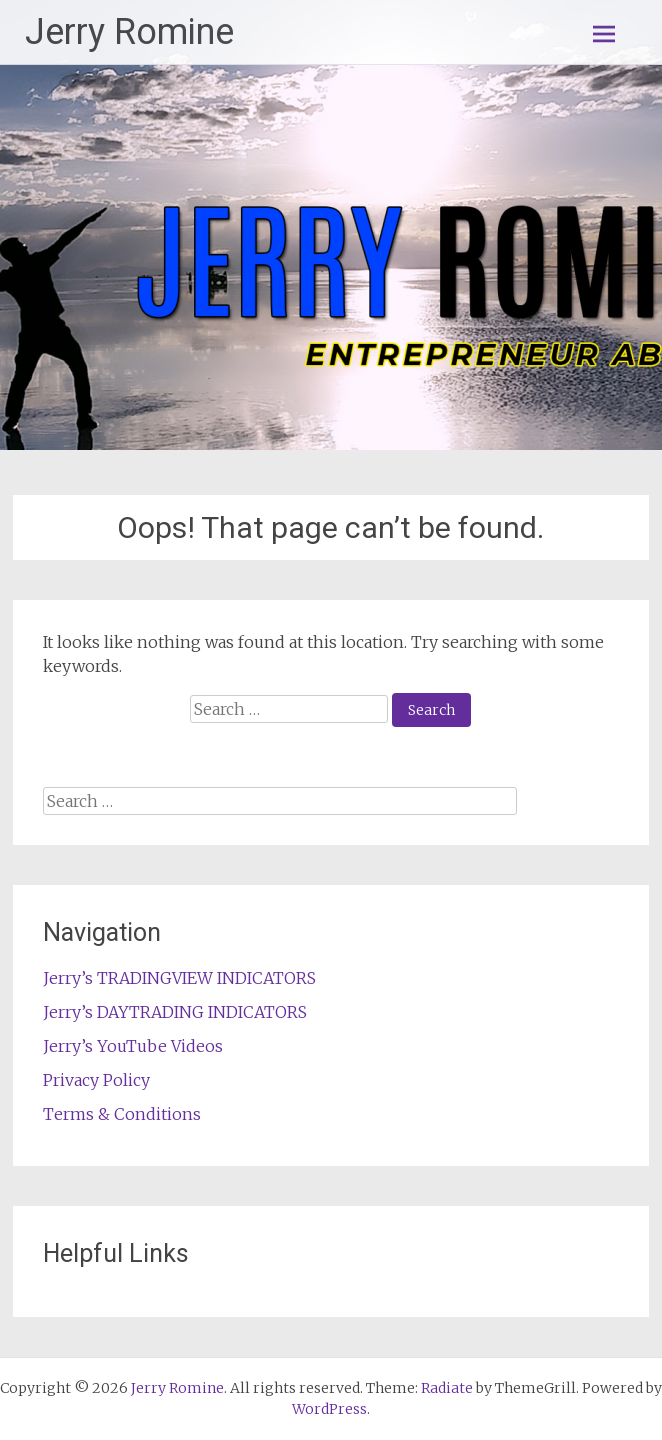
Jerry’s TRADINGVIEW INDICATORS (179, 978)
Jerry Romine (129, 32)
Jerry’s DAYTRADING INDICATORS (175, 1012)
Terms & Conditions (122, 1114)
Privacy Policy (96, 1080)
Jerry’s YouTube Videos (133, 1046)
